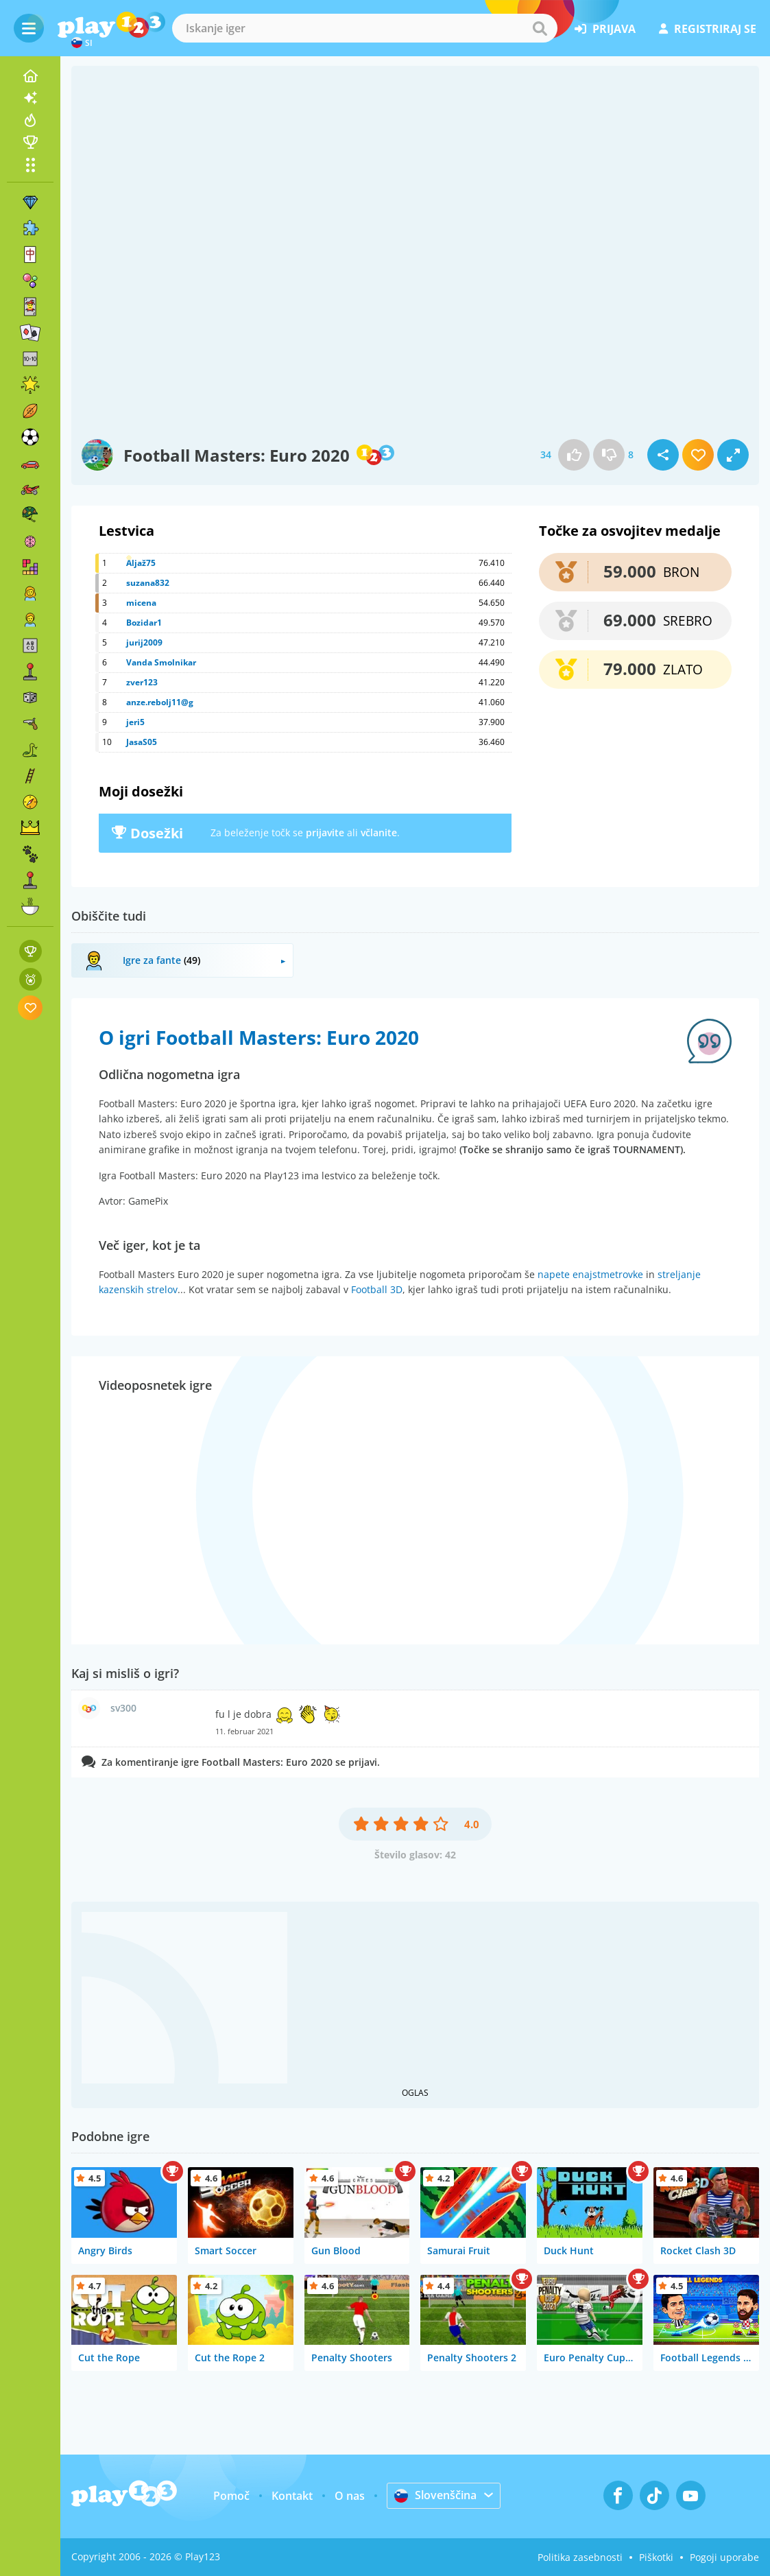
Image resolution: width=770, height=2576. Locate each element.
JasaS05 (141, 742)
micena (141, 602)
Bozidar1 (144, 622)
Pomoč (231, 2495)
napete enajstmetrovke (590, 1274)
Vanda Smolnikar (161, 662)
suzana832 (147, 583)
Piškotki (656, 2557)
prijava (605, 28)
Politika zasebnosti (580, 2557)
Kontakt (292, 2495)
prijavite (325, 832)
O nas (350, 2495)
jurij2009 (144, 642)
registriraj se (707, 28)
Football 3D (376, 1289)
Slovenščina (435, 2495)
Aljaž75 (141, 563)
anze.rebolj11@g (159, 702)
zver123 (142, 682)
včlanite (379, 832)
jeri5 (135, 722)
